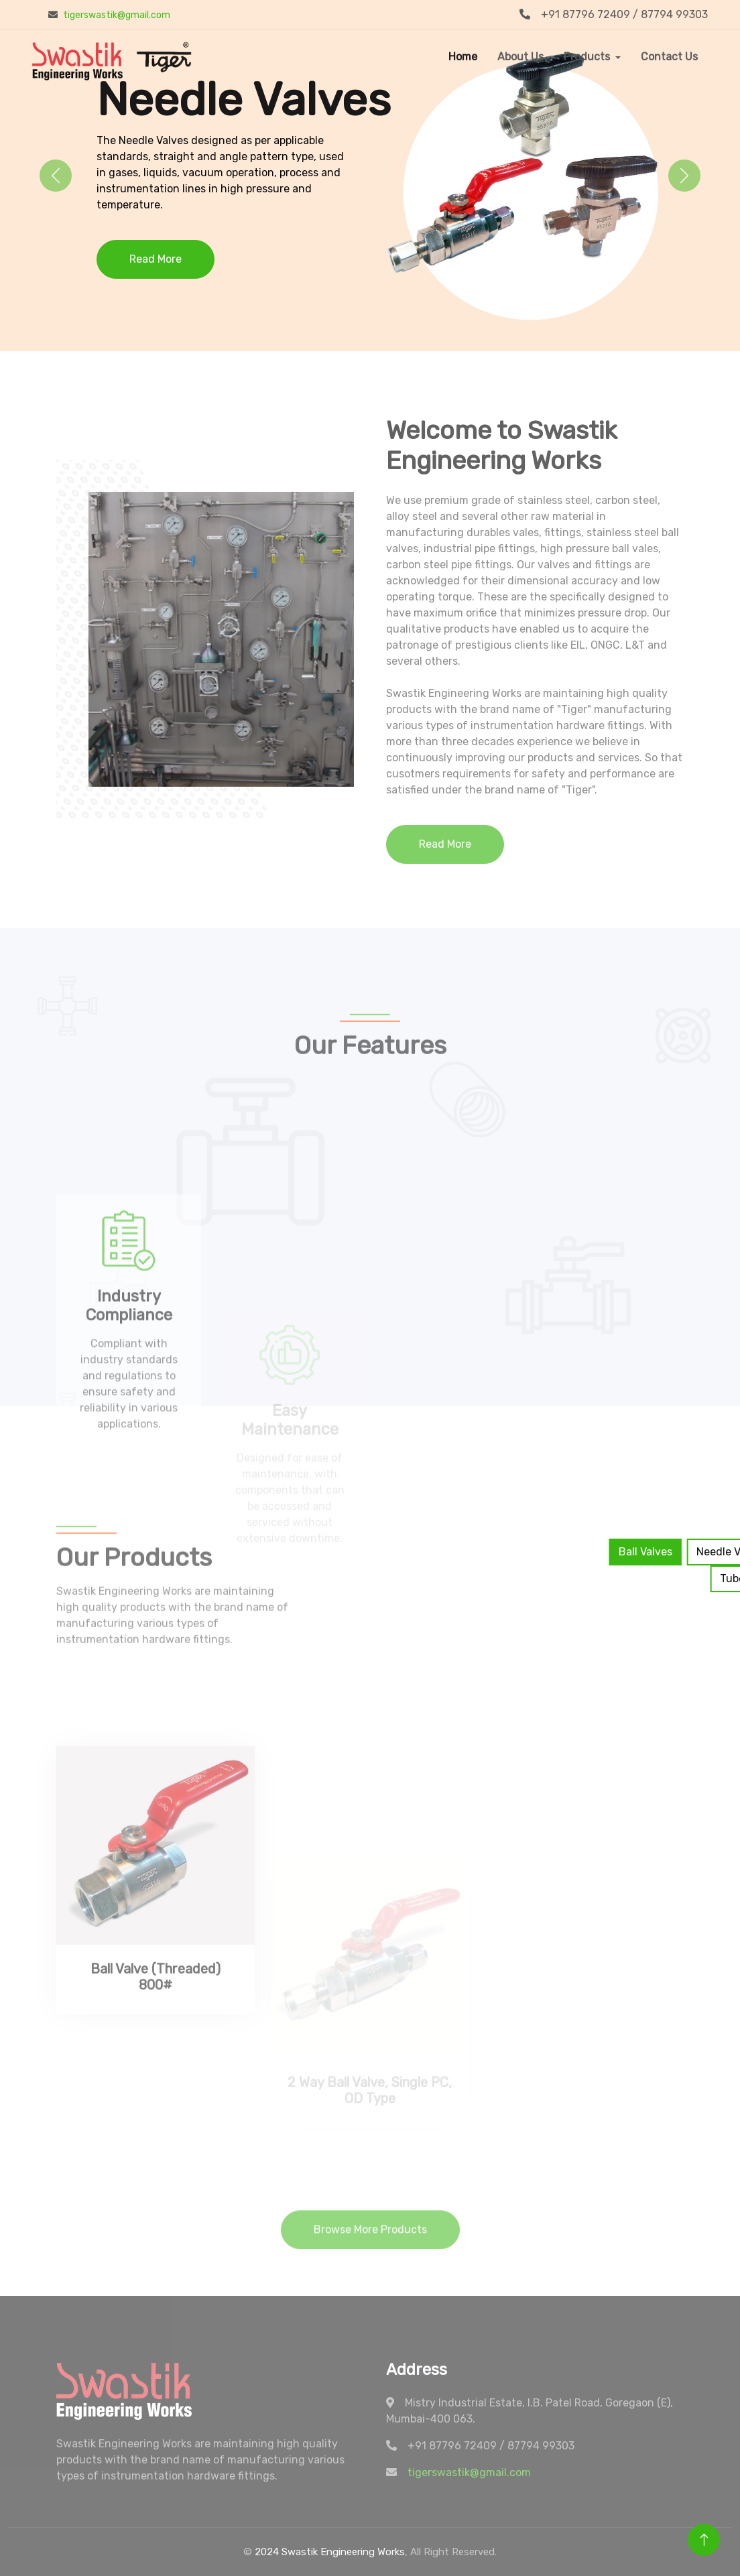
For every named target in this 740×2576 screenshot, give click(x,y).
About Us (520, 56)
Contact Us (669, 56)
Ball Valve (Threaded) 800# (155, 2082)
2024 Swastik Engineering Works (330, 2552)
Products (587, 56)
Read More (155, 259)
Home (462, 56)
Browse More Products (370, 2244)
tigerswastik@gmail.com (116, 15)
